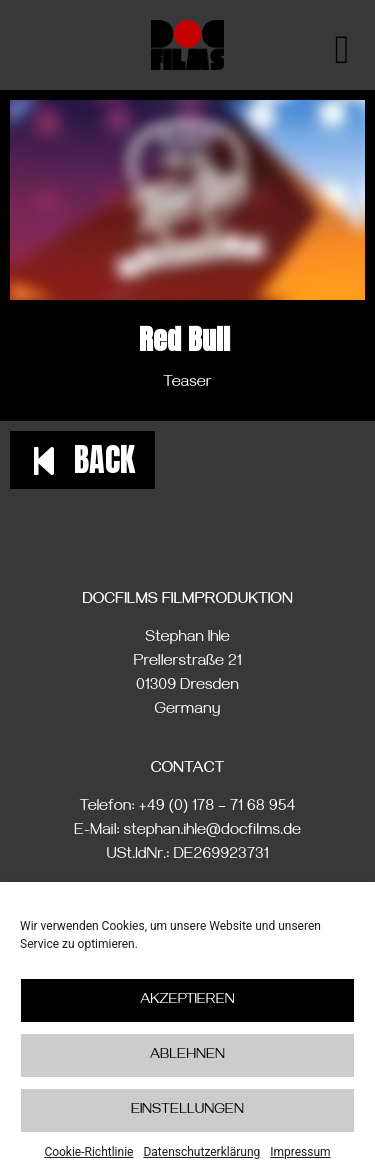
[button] (82, 460)
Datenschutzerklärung (201, 1153)
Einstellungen (187, 1112)
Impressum (300, 1153)
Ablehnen (187, 1057)
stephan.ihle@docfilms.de (212, 832)
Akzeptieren (187, 1002)
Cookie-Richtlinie (88, 1153)
